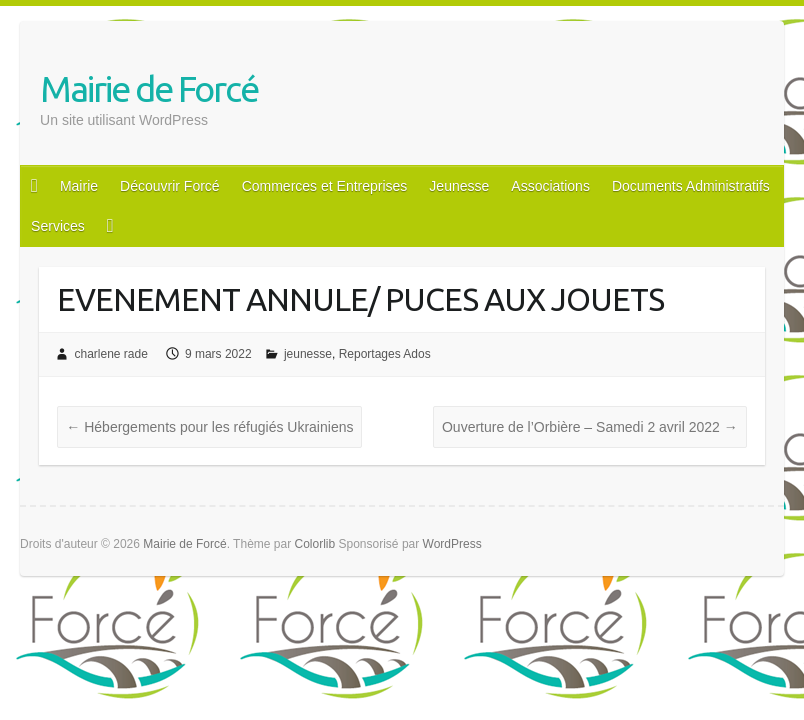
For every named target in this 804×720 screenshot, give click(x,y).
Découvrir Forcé (170, 186)
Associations (550, 186)
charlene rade (110, 354)
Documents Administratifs (691, 186)
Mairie (79, 186)
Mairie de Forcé (149, 88)
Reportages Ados (385, 354)
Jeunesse (459, 186)
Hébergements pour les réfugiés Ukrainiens (209, 427)
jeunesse (308, 354)
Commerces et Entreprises (325, 186)
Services (58, 226)
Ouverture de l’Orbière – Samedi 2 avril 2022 (590, 427)
